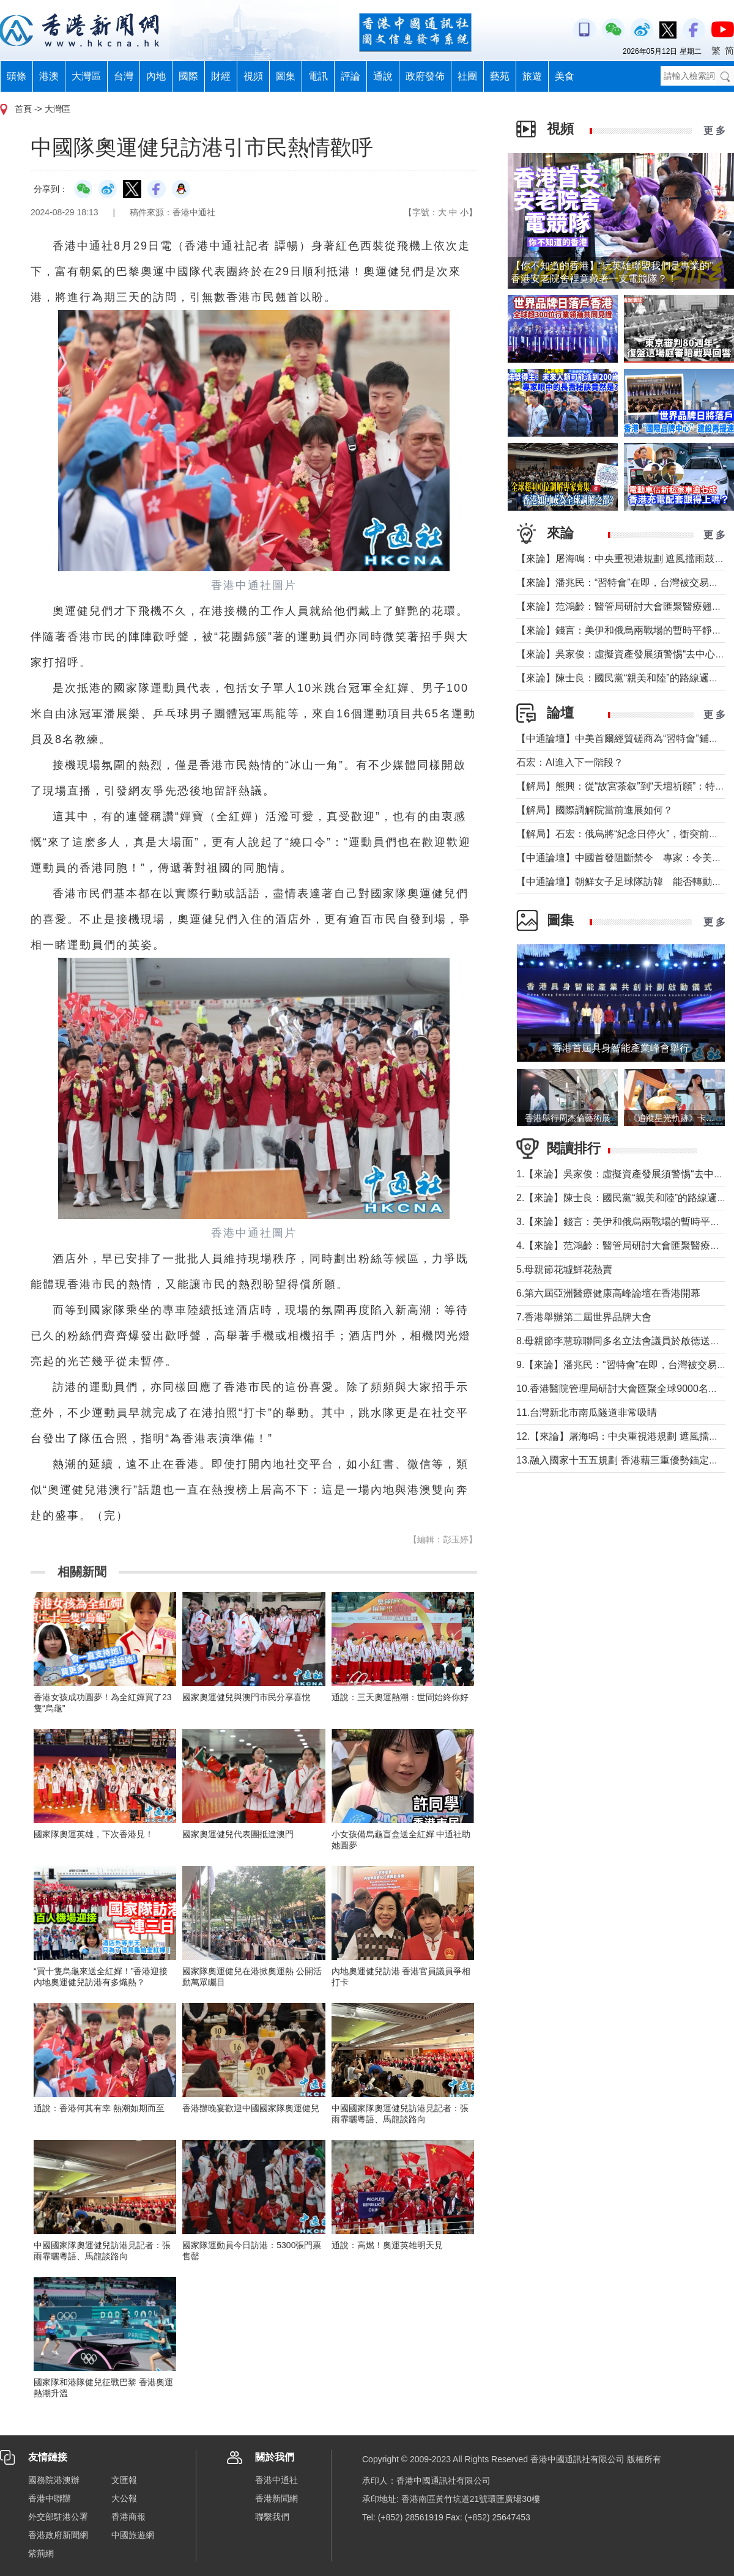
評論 (350, 76)
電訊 (318, 76)
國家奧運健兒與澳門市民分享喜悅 (246, 1697)
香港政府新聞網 (58, 2535)
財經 (221, 76)
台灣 (123, 76)
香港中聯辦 (49, 2498)
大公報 (124, 2498)
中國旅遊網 (132, 2535)
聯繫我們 (272, 2517)
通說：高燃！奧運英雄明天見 (387, 2245)
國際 (188, 76)
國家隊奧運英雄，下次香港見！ (94, 1834)
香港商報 (128, 2517)
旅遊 (532, 76)
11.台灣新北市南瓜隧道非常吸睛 (586, 1412)
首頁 (23, 109)
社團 (467, 76)
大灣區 (86, 76)
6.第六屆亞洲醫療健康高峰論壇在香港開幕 (608, 1293)
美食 (564, 76)
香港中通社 (276, 2480)
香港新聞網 (276, 2498)
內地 (156, 76)
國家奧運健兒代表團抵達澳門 (238, 1834)
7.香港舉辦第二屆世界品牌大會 (583, 1317)
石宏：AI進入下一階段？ (569, 762)
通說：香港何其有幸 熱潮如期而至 (99, 2108)
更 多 (714, 130)
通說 (383, 76)
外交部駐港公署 (58, 2517)
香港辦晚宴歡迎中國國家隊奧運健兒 (250, 2108)
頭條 (16, 76)
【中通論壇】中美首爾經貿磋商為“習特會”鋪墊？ (622, 738)
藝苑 (500, 76)
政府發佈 (425, 76)
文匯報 (124, 2480)
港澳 (49, 76)
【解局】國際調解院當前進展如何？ (594, 810)
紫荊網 (41, 2553)
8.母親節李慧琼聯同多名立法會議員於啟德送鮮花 (623, 1341)
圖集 (285, 76)
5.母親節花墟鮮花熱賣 (564, 1269)
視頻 (253, 76)
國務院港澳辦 (54, 2480)
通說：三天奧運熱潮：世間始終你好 (400, 1697)
